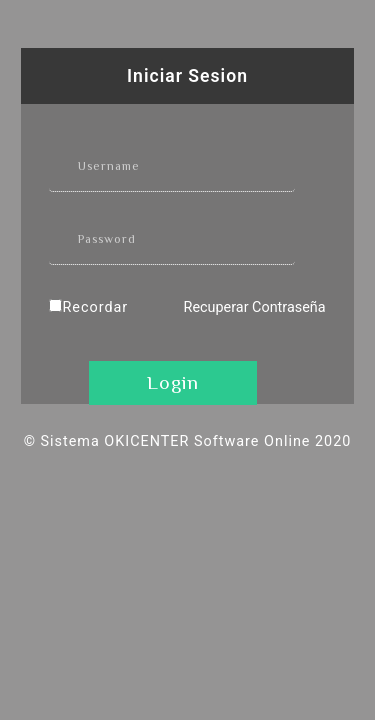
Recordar (95, 307)
